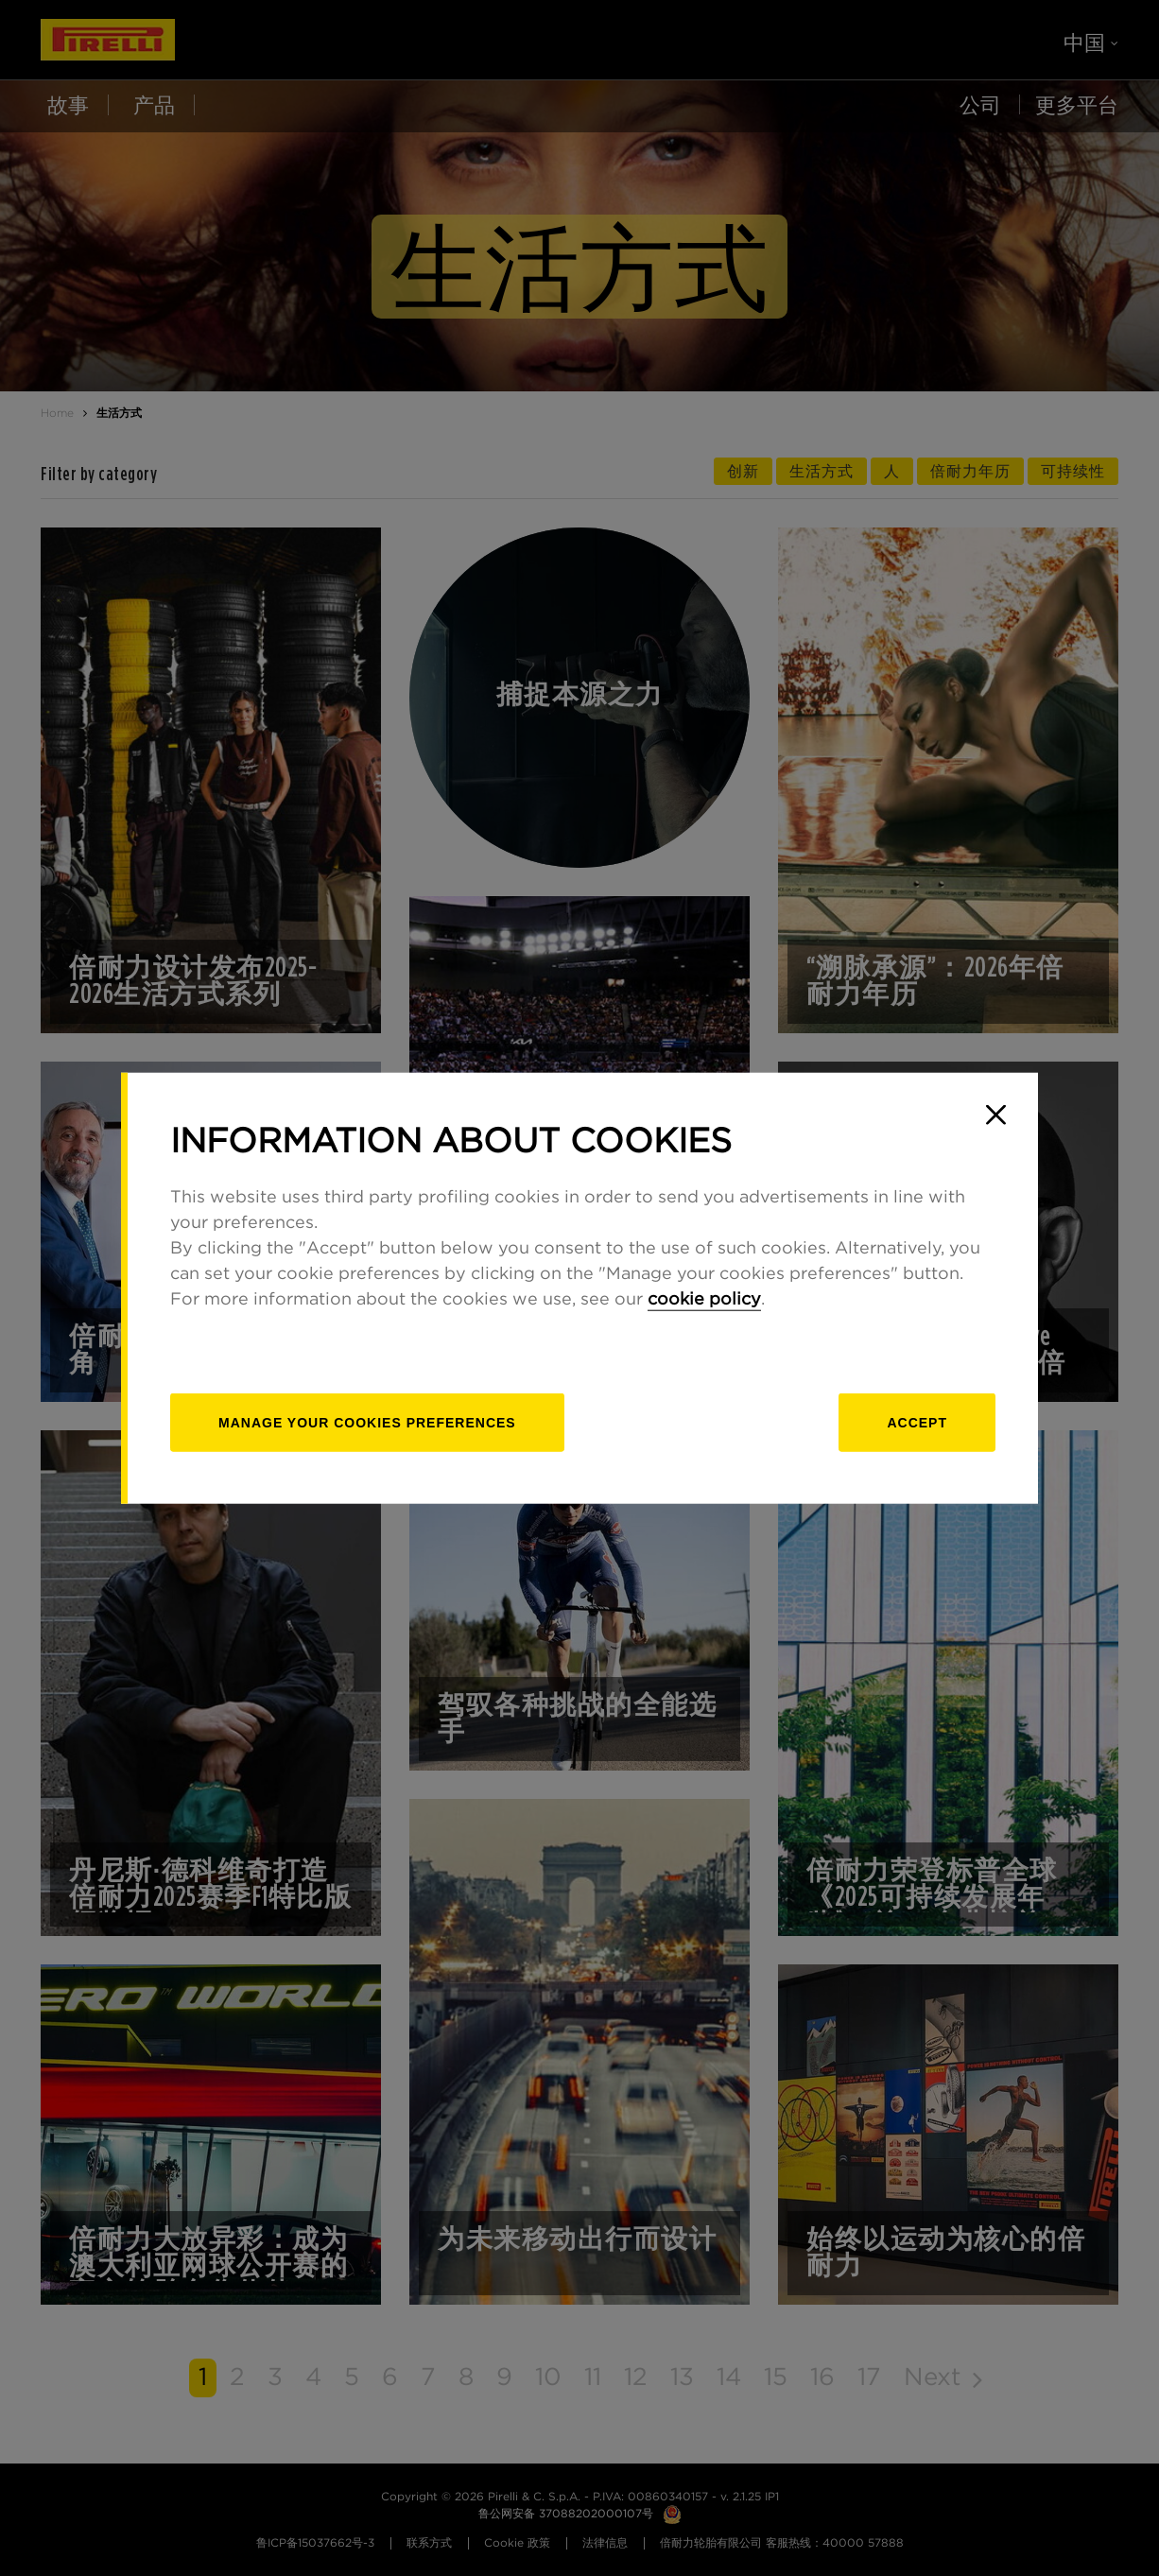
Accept (917, 1422)
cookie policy (704, 1299)
